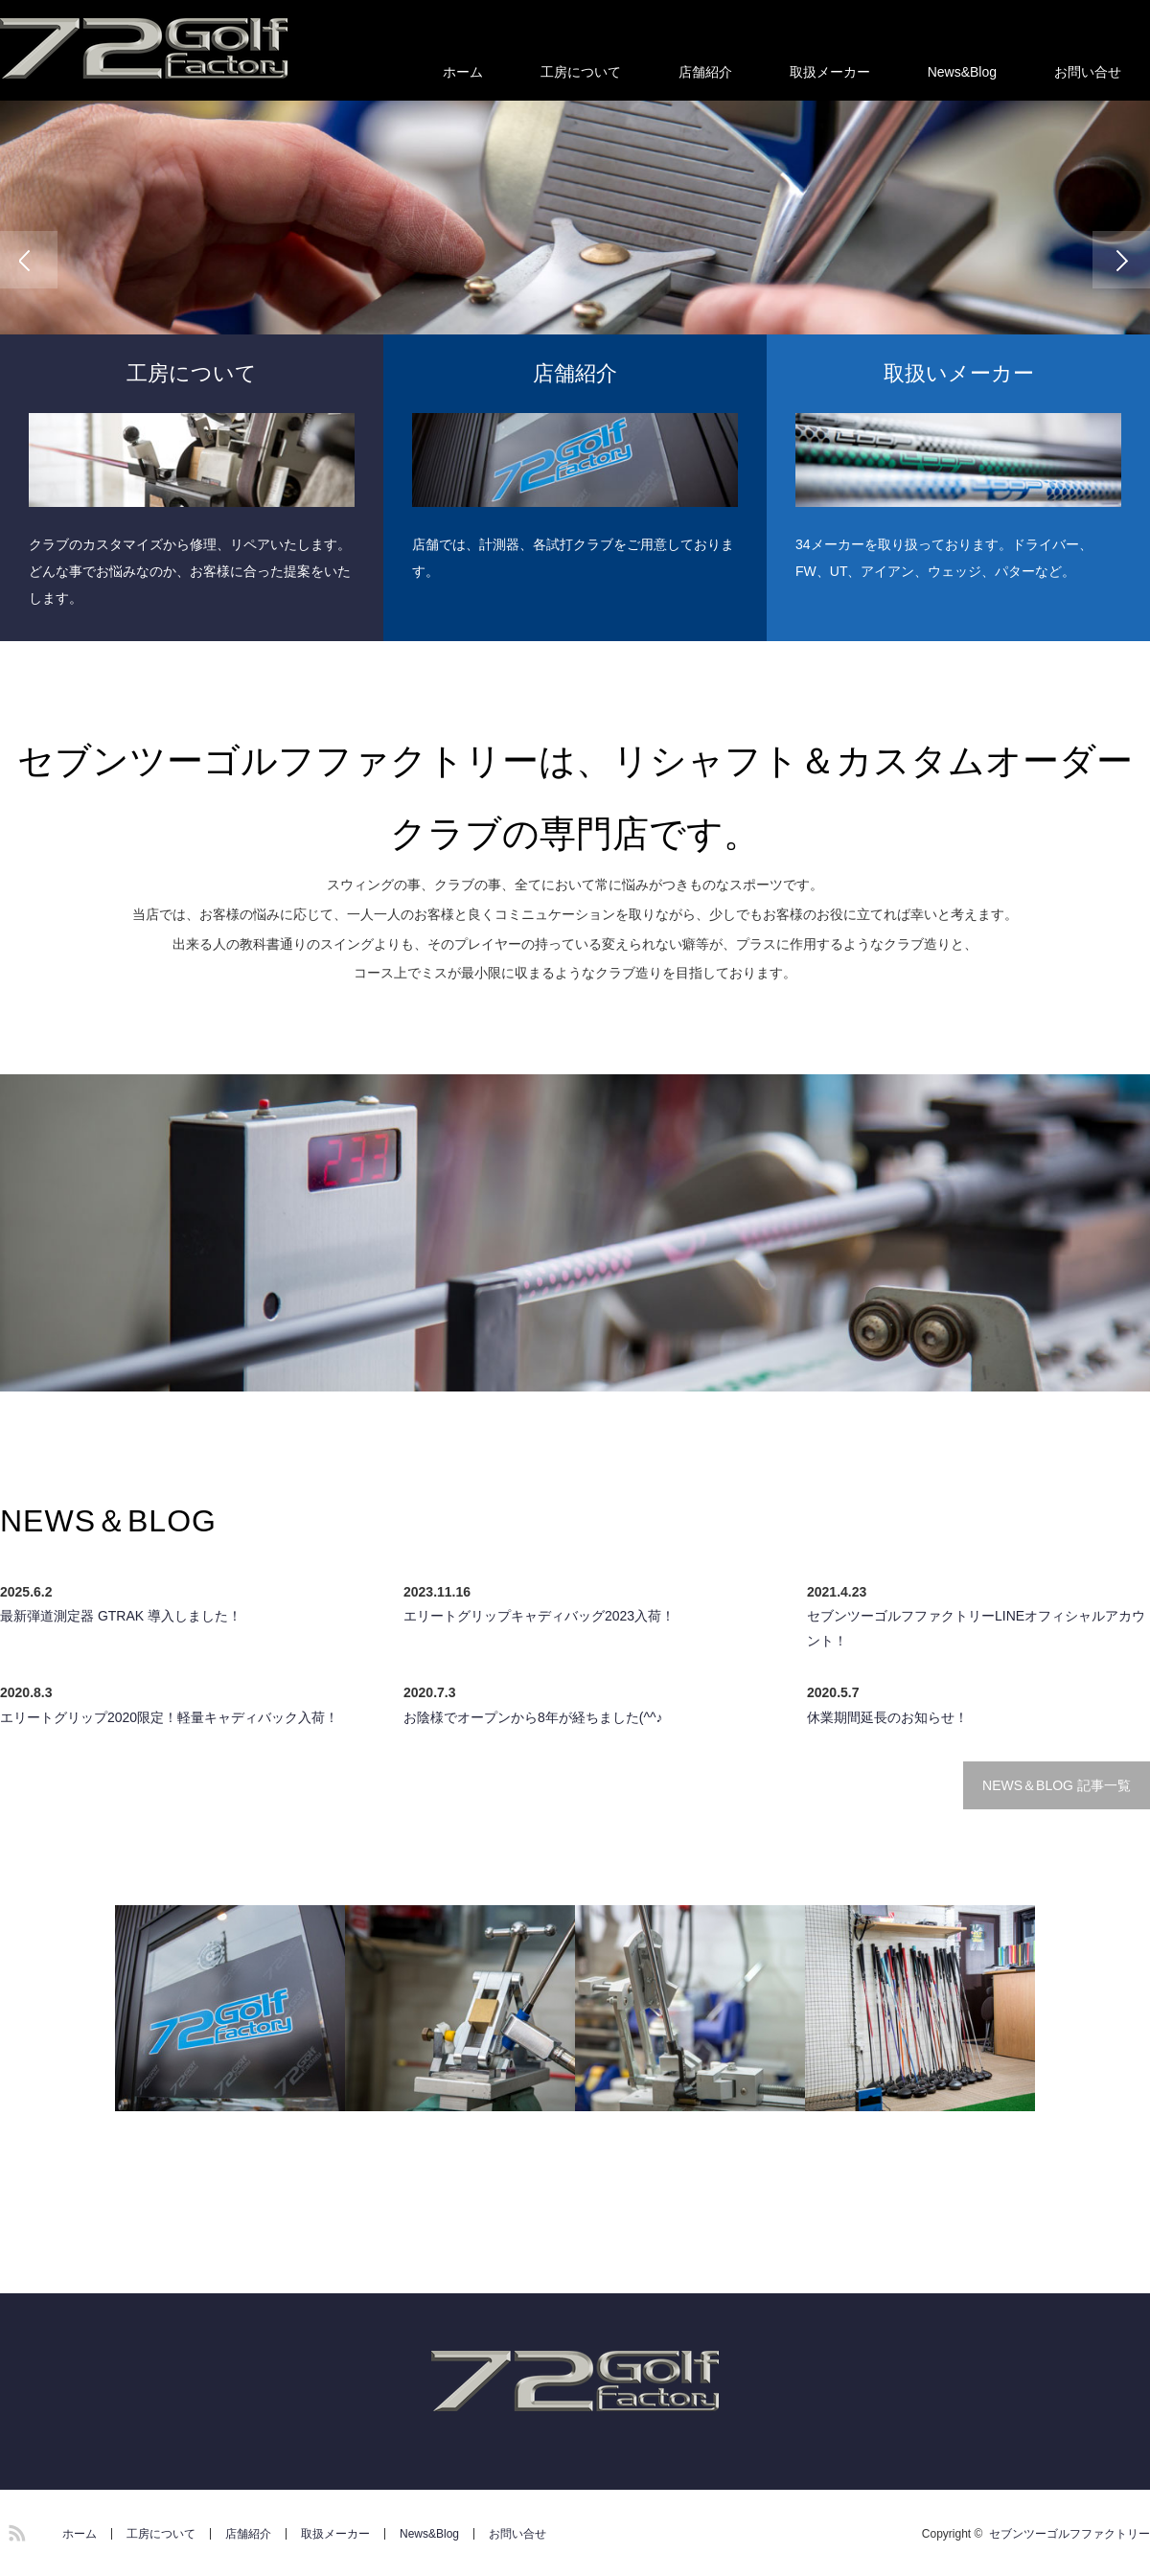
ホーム (463, 72)
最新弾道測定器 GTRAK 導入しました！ (121, 1615)
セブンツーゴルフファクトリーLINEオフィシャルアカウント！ (976, 1627)
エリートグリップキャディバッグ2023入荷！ (539, 1615)
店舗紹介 (705, 72)
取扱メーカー (830, 72)
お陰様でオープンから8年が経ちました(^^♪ (533, 1717)
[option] (575, 259)
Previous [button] (29, 259)
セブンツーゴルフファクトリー (1069, 2534)
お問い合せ (1087, 72)
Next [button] (1121, 259)
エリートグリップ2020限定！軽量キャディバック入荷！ (169, 1717)
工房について (580, 72)
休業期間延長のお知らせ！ (887, 1717)
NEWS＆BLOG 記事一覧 (1056, 1785)
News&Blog (962, 72)
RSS (14, 2530)
